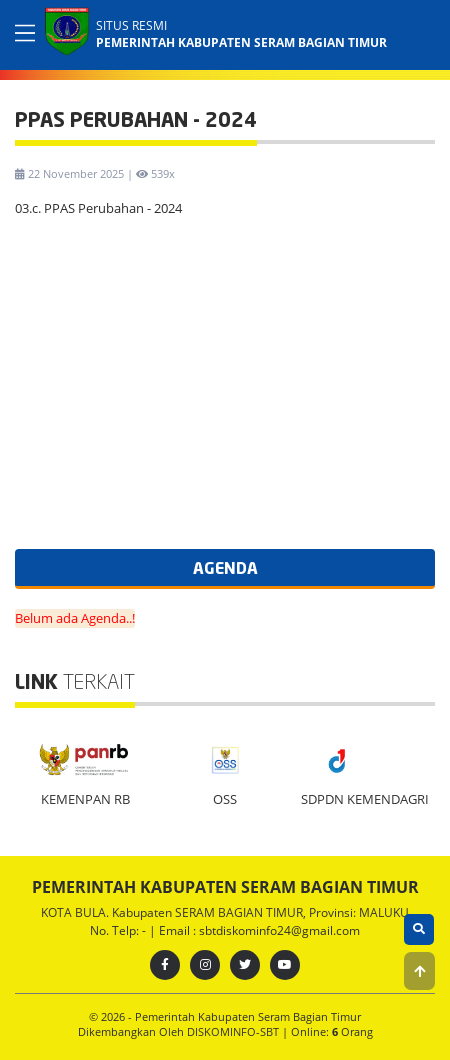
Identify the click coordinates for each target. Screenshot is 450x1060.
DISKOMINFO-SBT (234, 1031)
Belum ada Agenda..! (75, 618)
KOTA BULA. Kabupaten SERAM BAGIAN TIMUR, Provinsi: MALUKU (225, 912)
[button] (419, 971)
